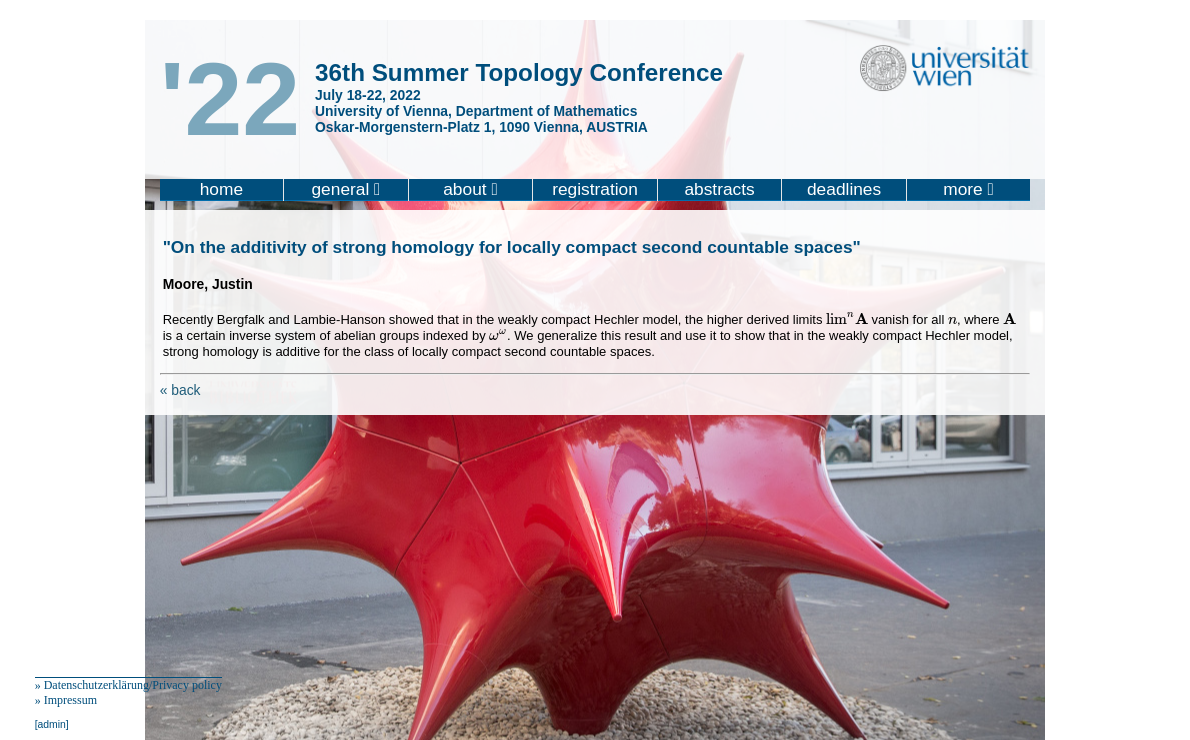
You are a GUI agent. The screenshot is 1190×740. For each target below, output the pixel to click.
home (221, 189)
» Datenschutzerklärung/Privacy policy (128, 685)
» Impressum (66, 700)
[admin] (52, 724)
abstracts (719, 189)
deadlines (844, 189)
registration (595, 189)
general (345, 189)
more (968, 189)
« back (180, 390)
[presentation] (847, 318)
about (470, 189)
